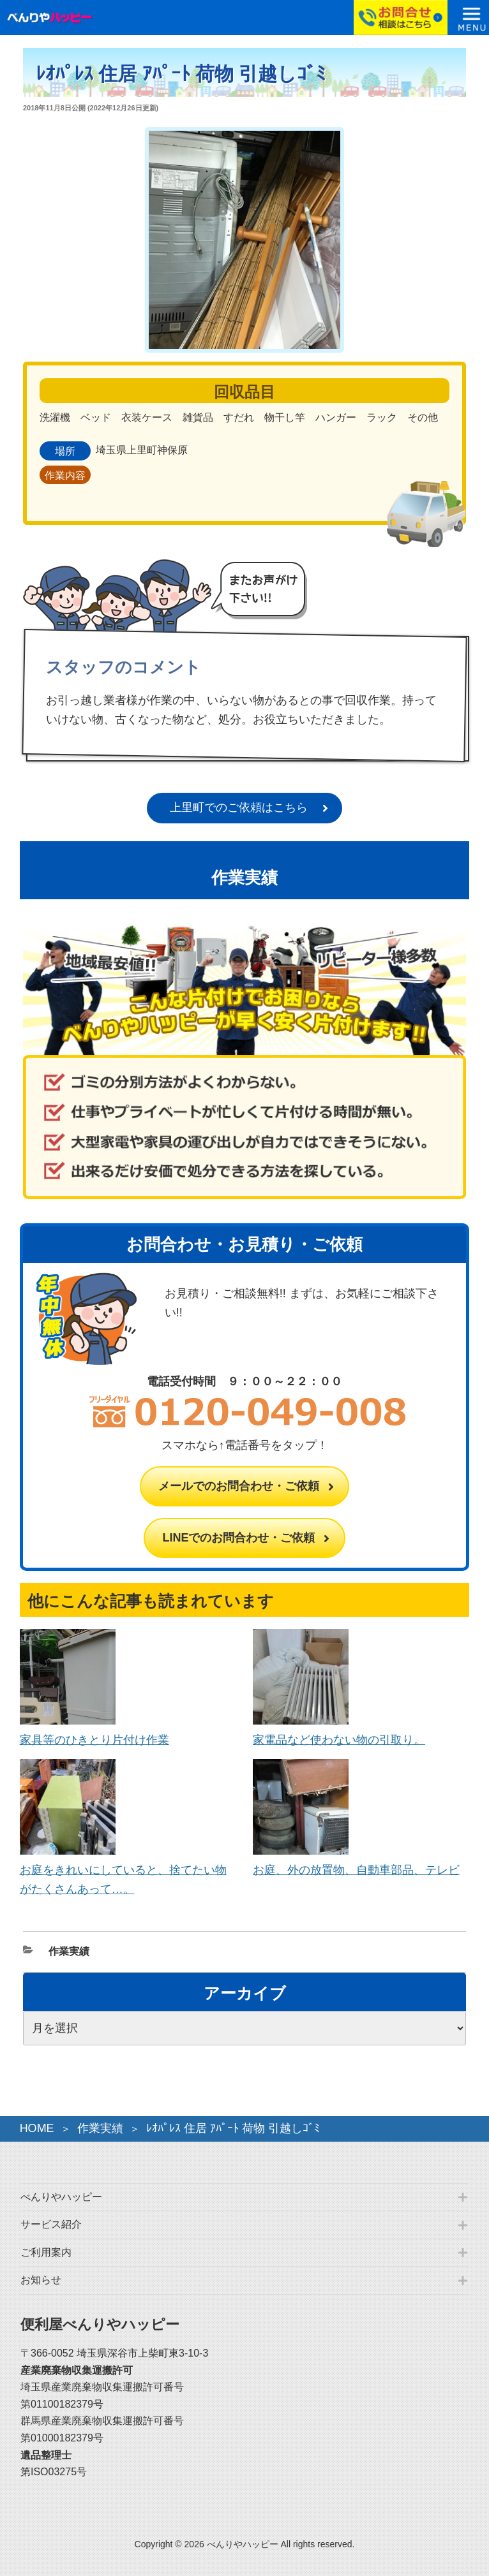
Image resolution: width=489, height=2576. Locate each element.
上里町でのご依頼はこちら (239, 807)
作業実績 (69, 1951)
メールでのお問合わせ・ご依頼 (238, 1486)
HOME (37, 2128)
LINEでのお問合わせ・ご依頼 (238, 1537)
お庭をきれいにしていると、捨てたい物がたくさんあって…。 (123, 1869)
